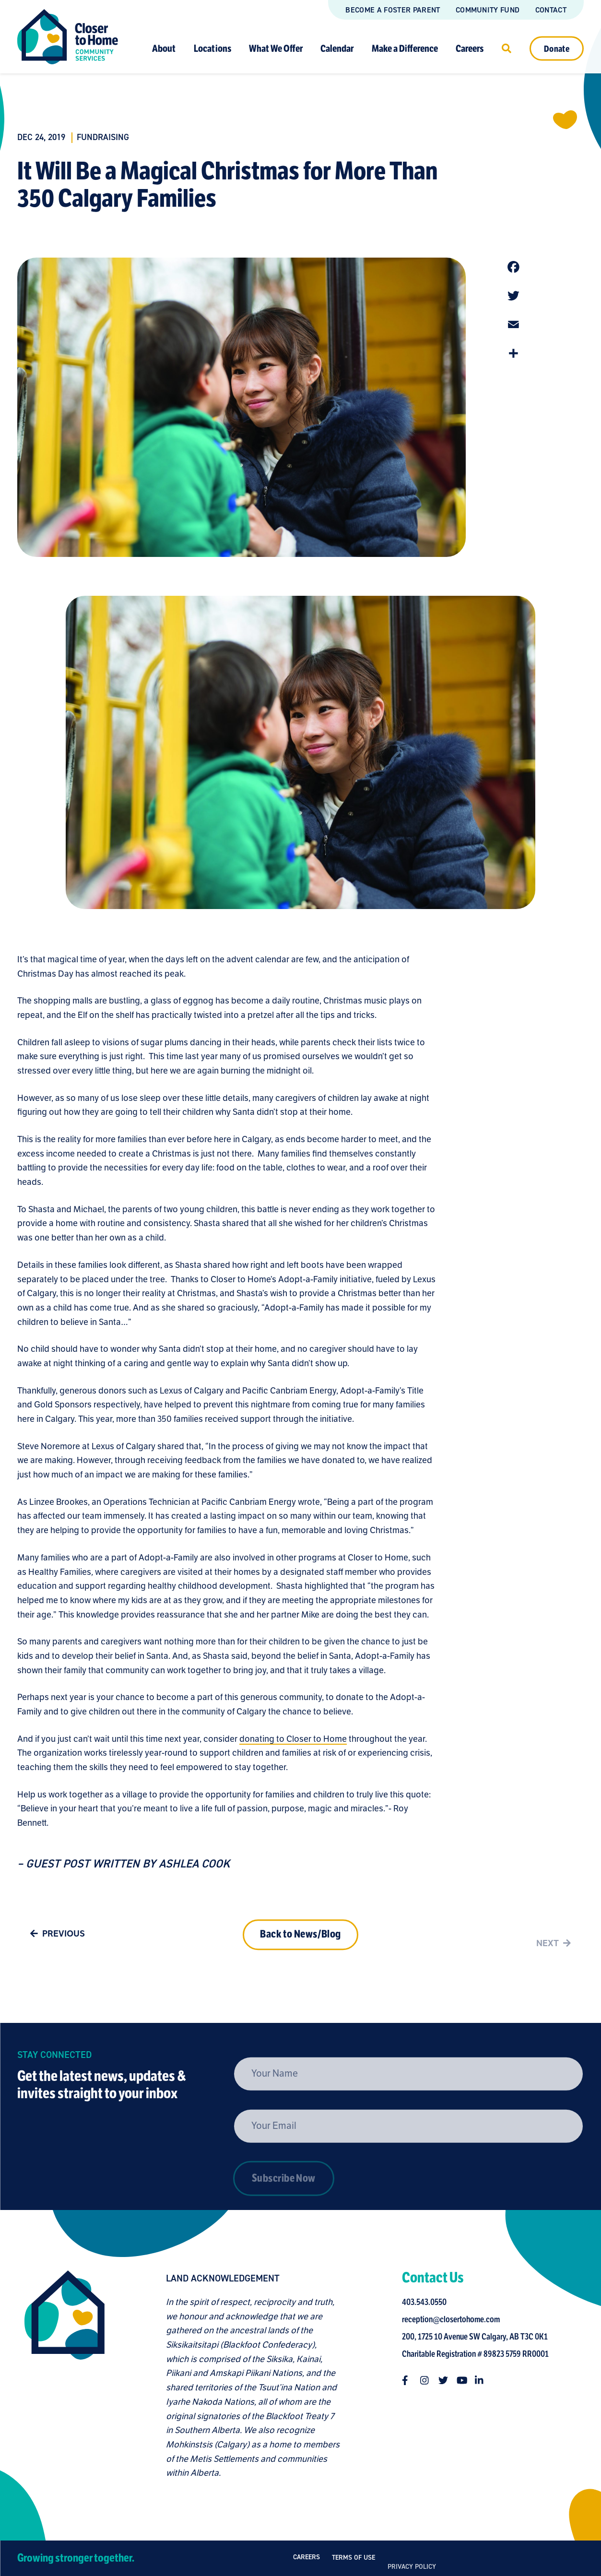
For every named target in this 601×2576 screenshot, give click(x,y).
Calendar (337, 48)
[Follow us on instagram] (428, 2380)
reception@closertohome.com (454, 2319)
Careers (469, 48)
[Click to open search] (506, 48)
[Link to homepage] (67, 36)
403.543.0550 (427, 2302)
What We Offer (276, 48)
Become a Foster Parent (392, 10)
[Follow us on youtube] (465, 2380)
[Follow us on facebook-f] (410, 2380)
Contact (550, 10)
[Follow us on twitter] (446, 2380)
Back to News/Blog (300, 1950)
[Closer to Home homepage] (61, 2375)
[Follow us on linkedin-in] (483, 2380)
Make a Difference (405, 48)
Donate (556, 48)
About (164, 48)
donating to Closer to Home (293, 1741)
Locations (212, 48)
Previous (55, 1937)
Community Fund (487, 10)
